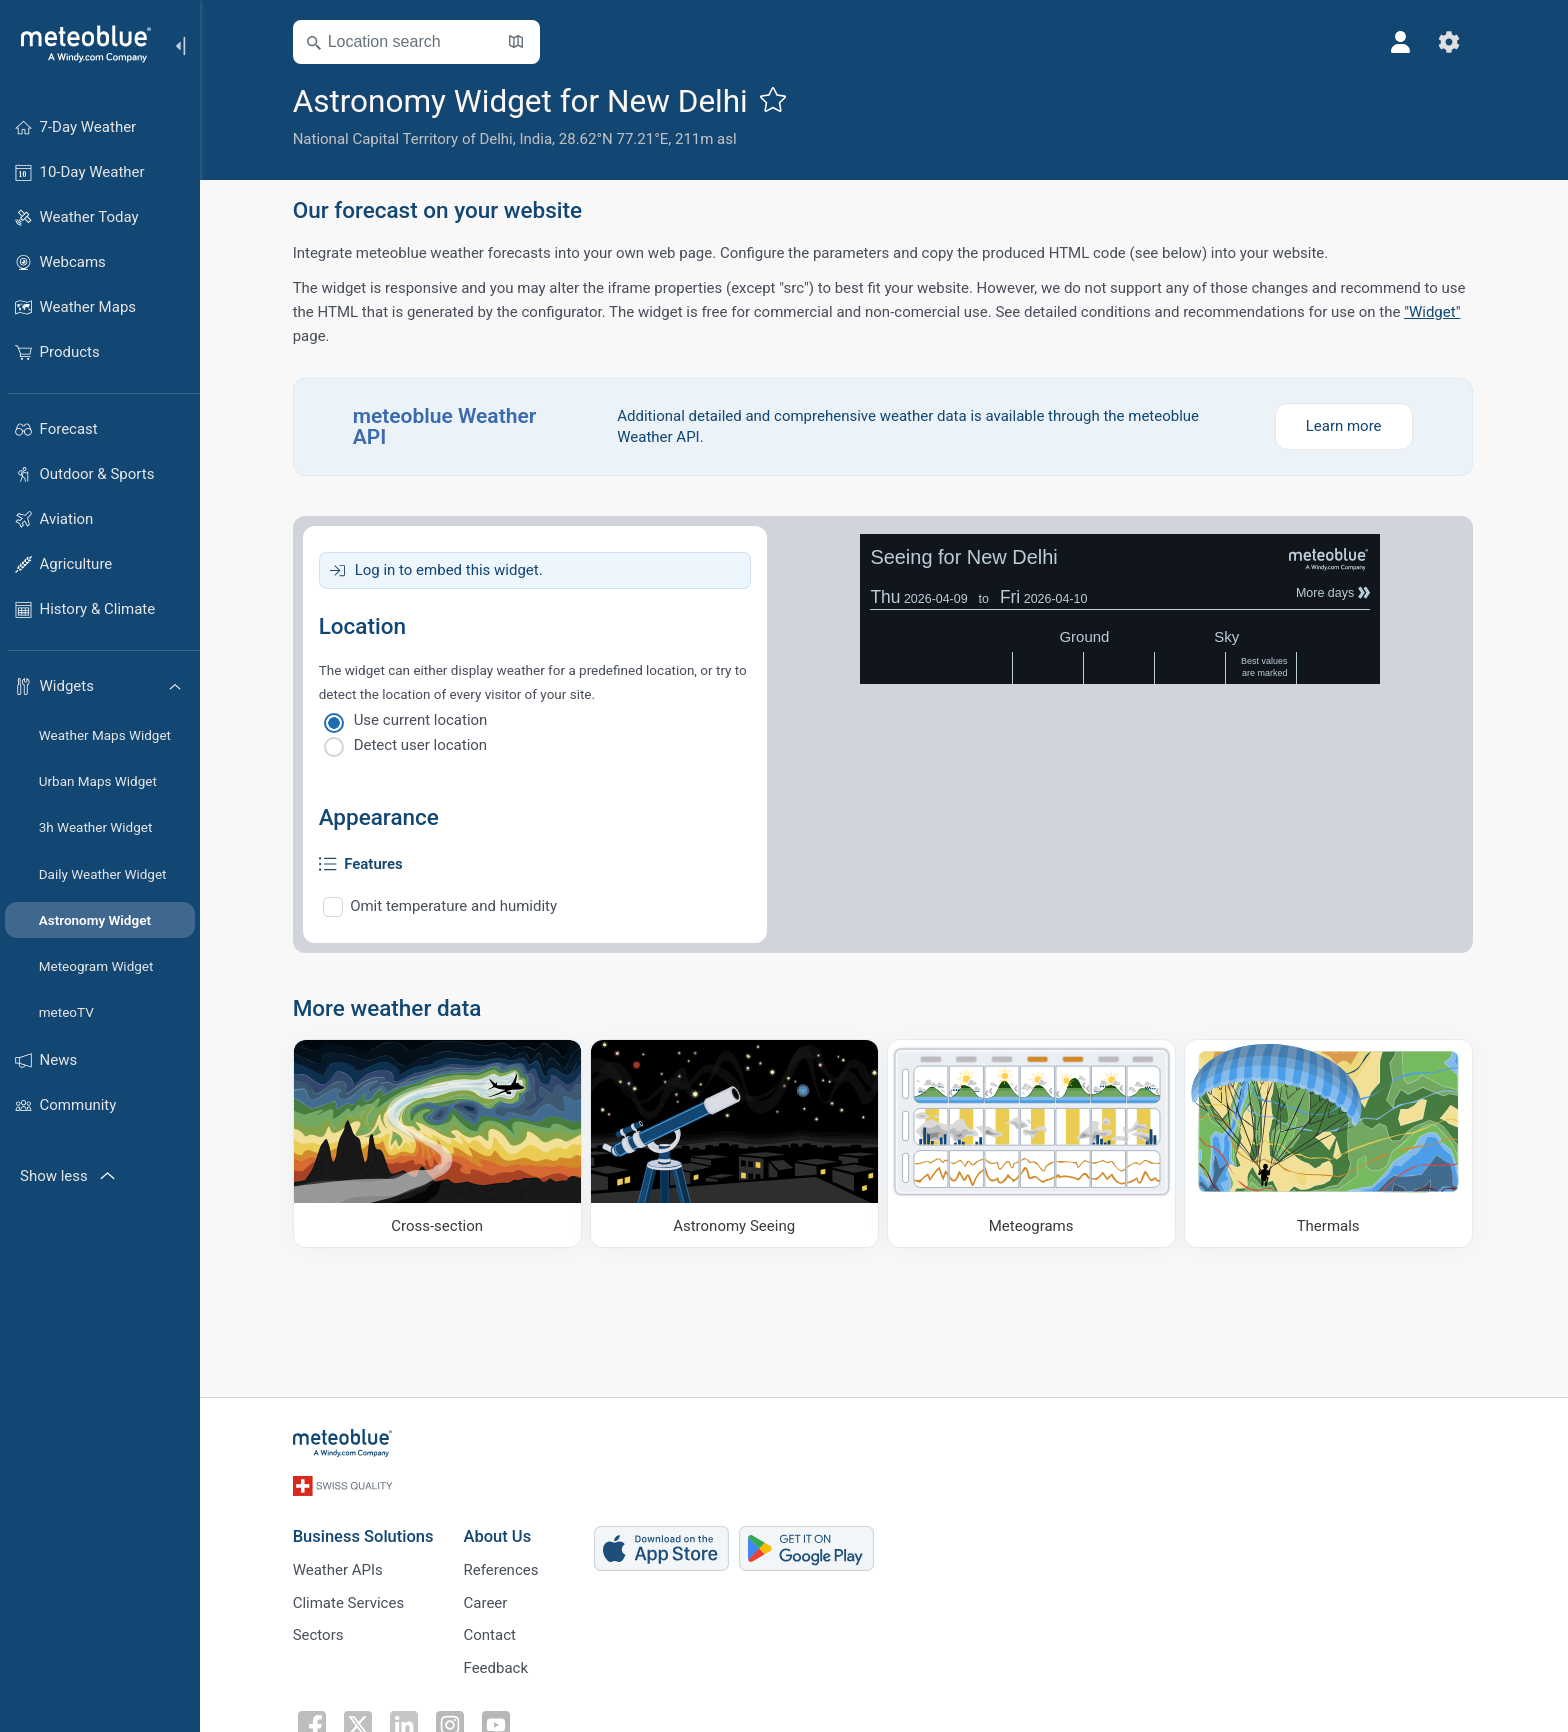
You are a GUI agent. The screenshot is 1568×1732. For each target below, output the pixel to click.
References (502, 1567)
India (537, 139)
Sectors (319, 1633)
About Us (499, 1533)
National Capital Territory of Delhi (404, 139)
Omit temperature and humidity (455, 906)
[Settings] (1450, 42)
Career (487, 1600)
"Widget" (1433, 312)
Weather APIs (339, 1567)
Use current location (422, 720)
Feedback (497, 1666)
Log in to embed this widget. (450, 570)
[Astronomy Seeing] (735, 1143)
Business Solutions (364, 1533)
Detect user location (422, 745)
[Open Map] (517, 42)
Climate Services (350, 1600)
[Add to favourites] (774, 99)
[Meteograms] (1032, 1143)
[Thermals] (1329, 1143)
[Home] (79, 44)
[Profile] (1402, 42)
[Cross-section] (438, 1143)
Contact (491, 1633)
